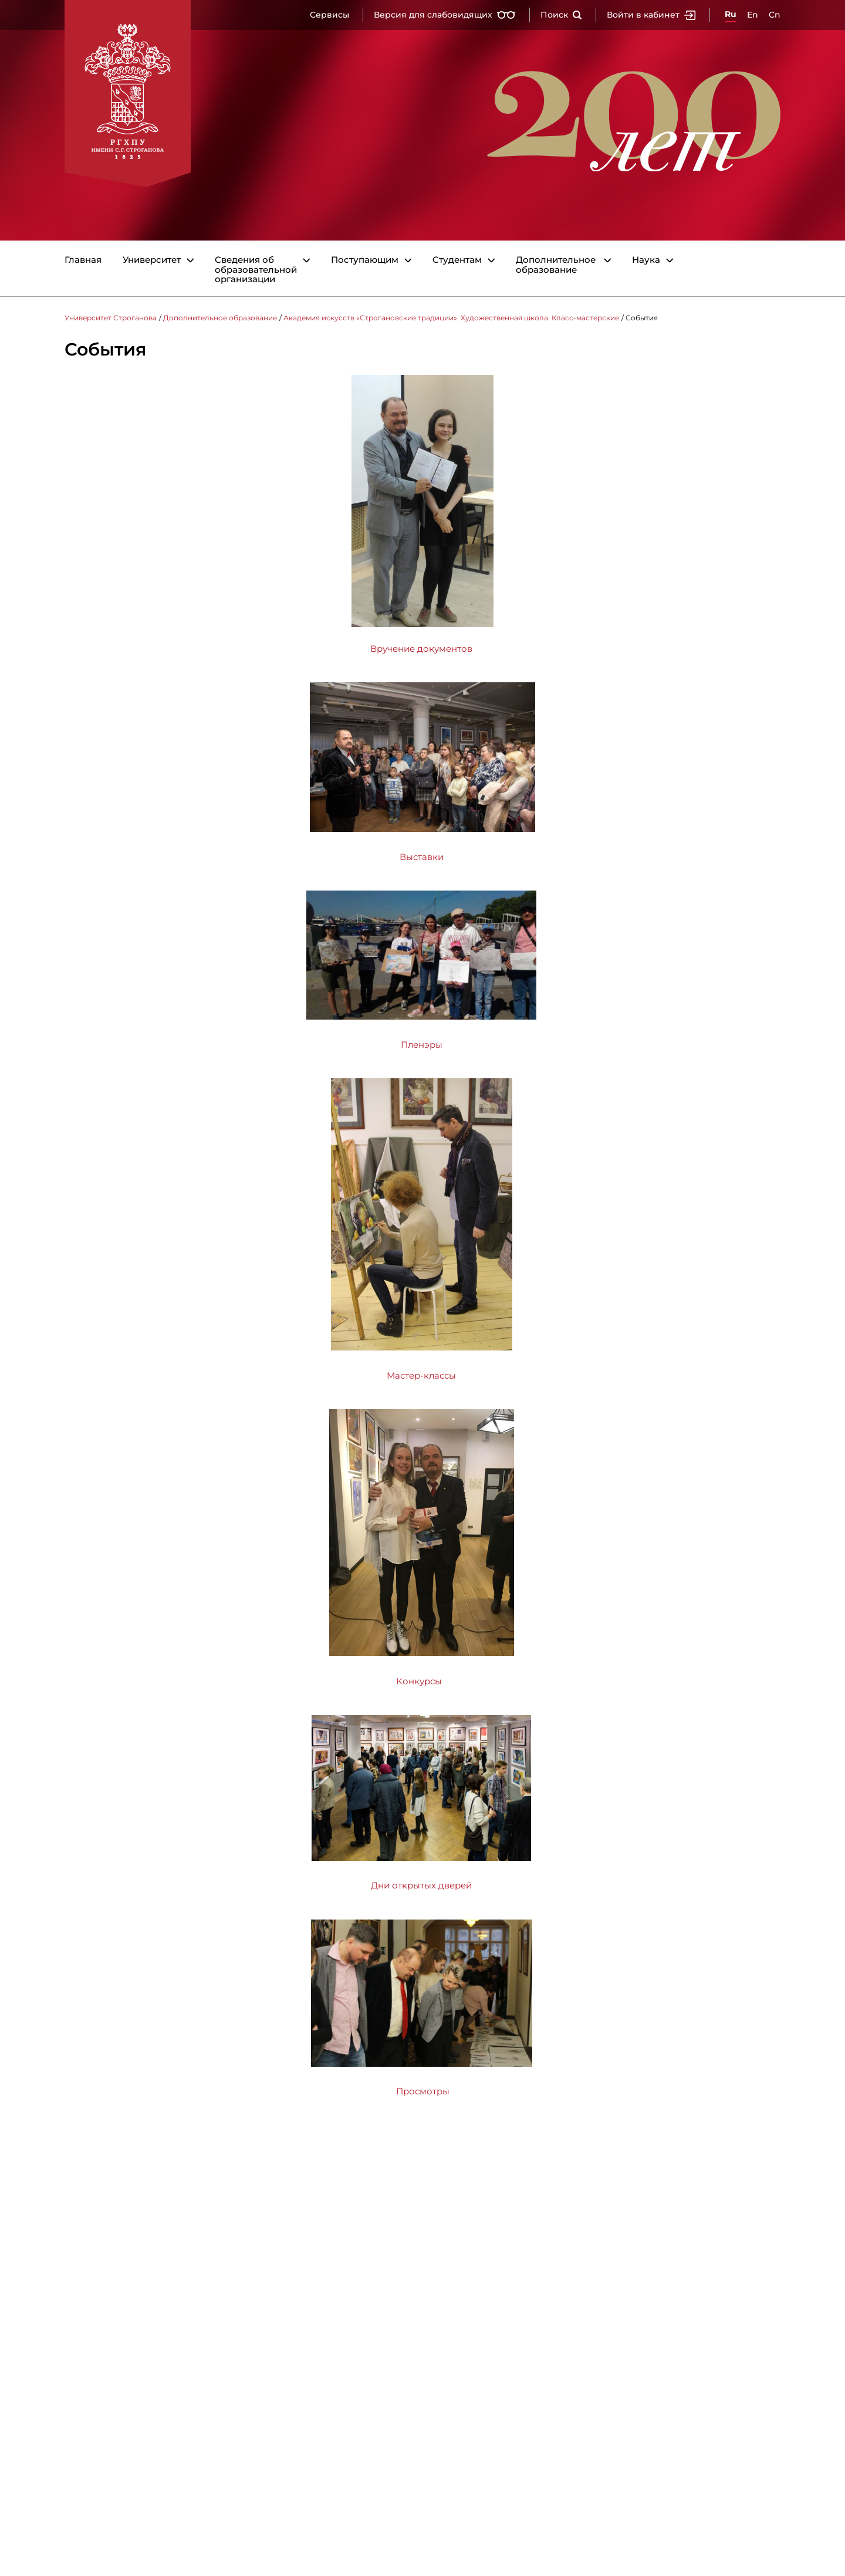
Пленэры (421, 1044)
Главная (83, 260)
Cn (774, 14)
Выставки (422, 856)
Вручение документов (421, 648)
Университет (152, 260)
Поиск (561, 14)
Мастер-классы (421, 1375)
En (752, 14)
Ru (730, 14)
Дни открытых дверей (421, 1885)
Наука (646, 260)
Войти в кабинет (651, 14)
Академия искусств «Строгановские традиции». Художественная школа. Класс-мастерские (451, 317)
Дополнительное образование (556, 265)
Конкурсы (420, 1681)
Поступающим (364, 260)
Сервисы (329, 14)
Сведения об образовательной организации (256, 270)
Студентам (457, 260)
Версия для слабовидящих (445, 14)
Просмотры (422, 2091)
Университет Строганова (111, 317)
